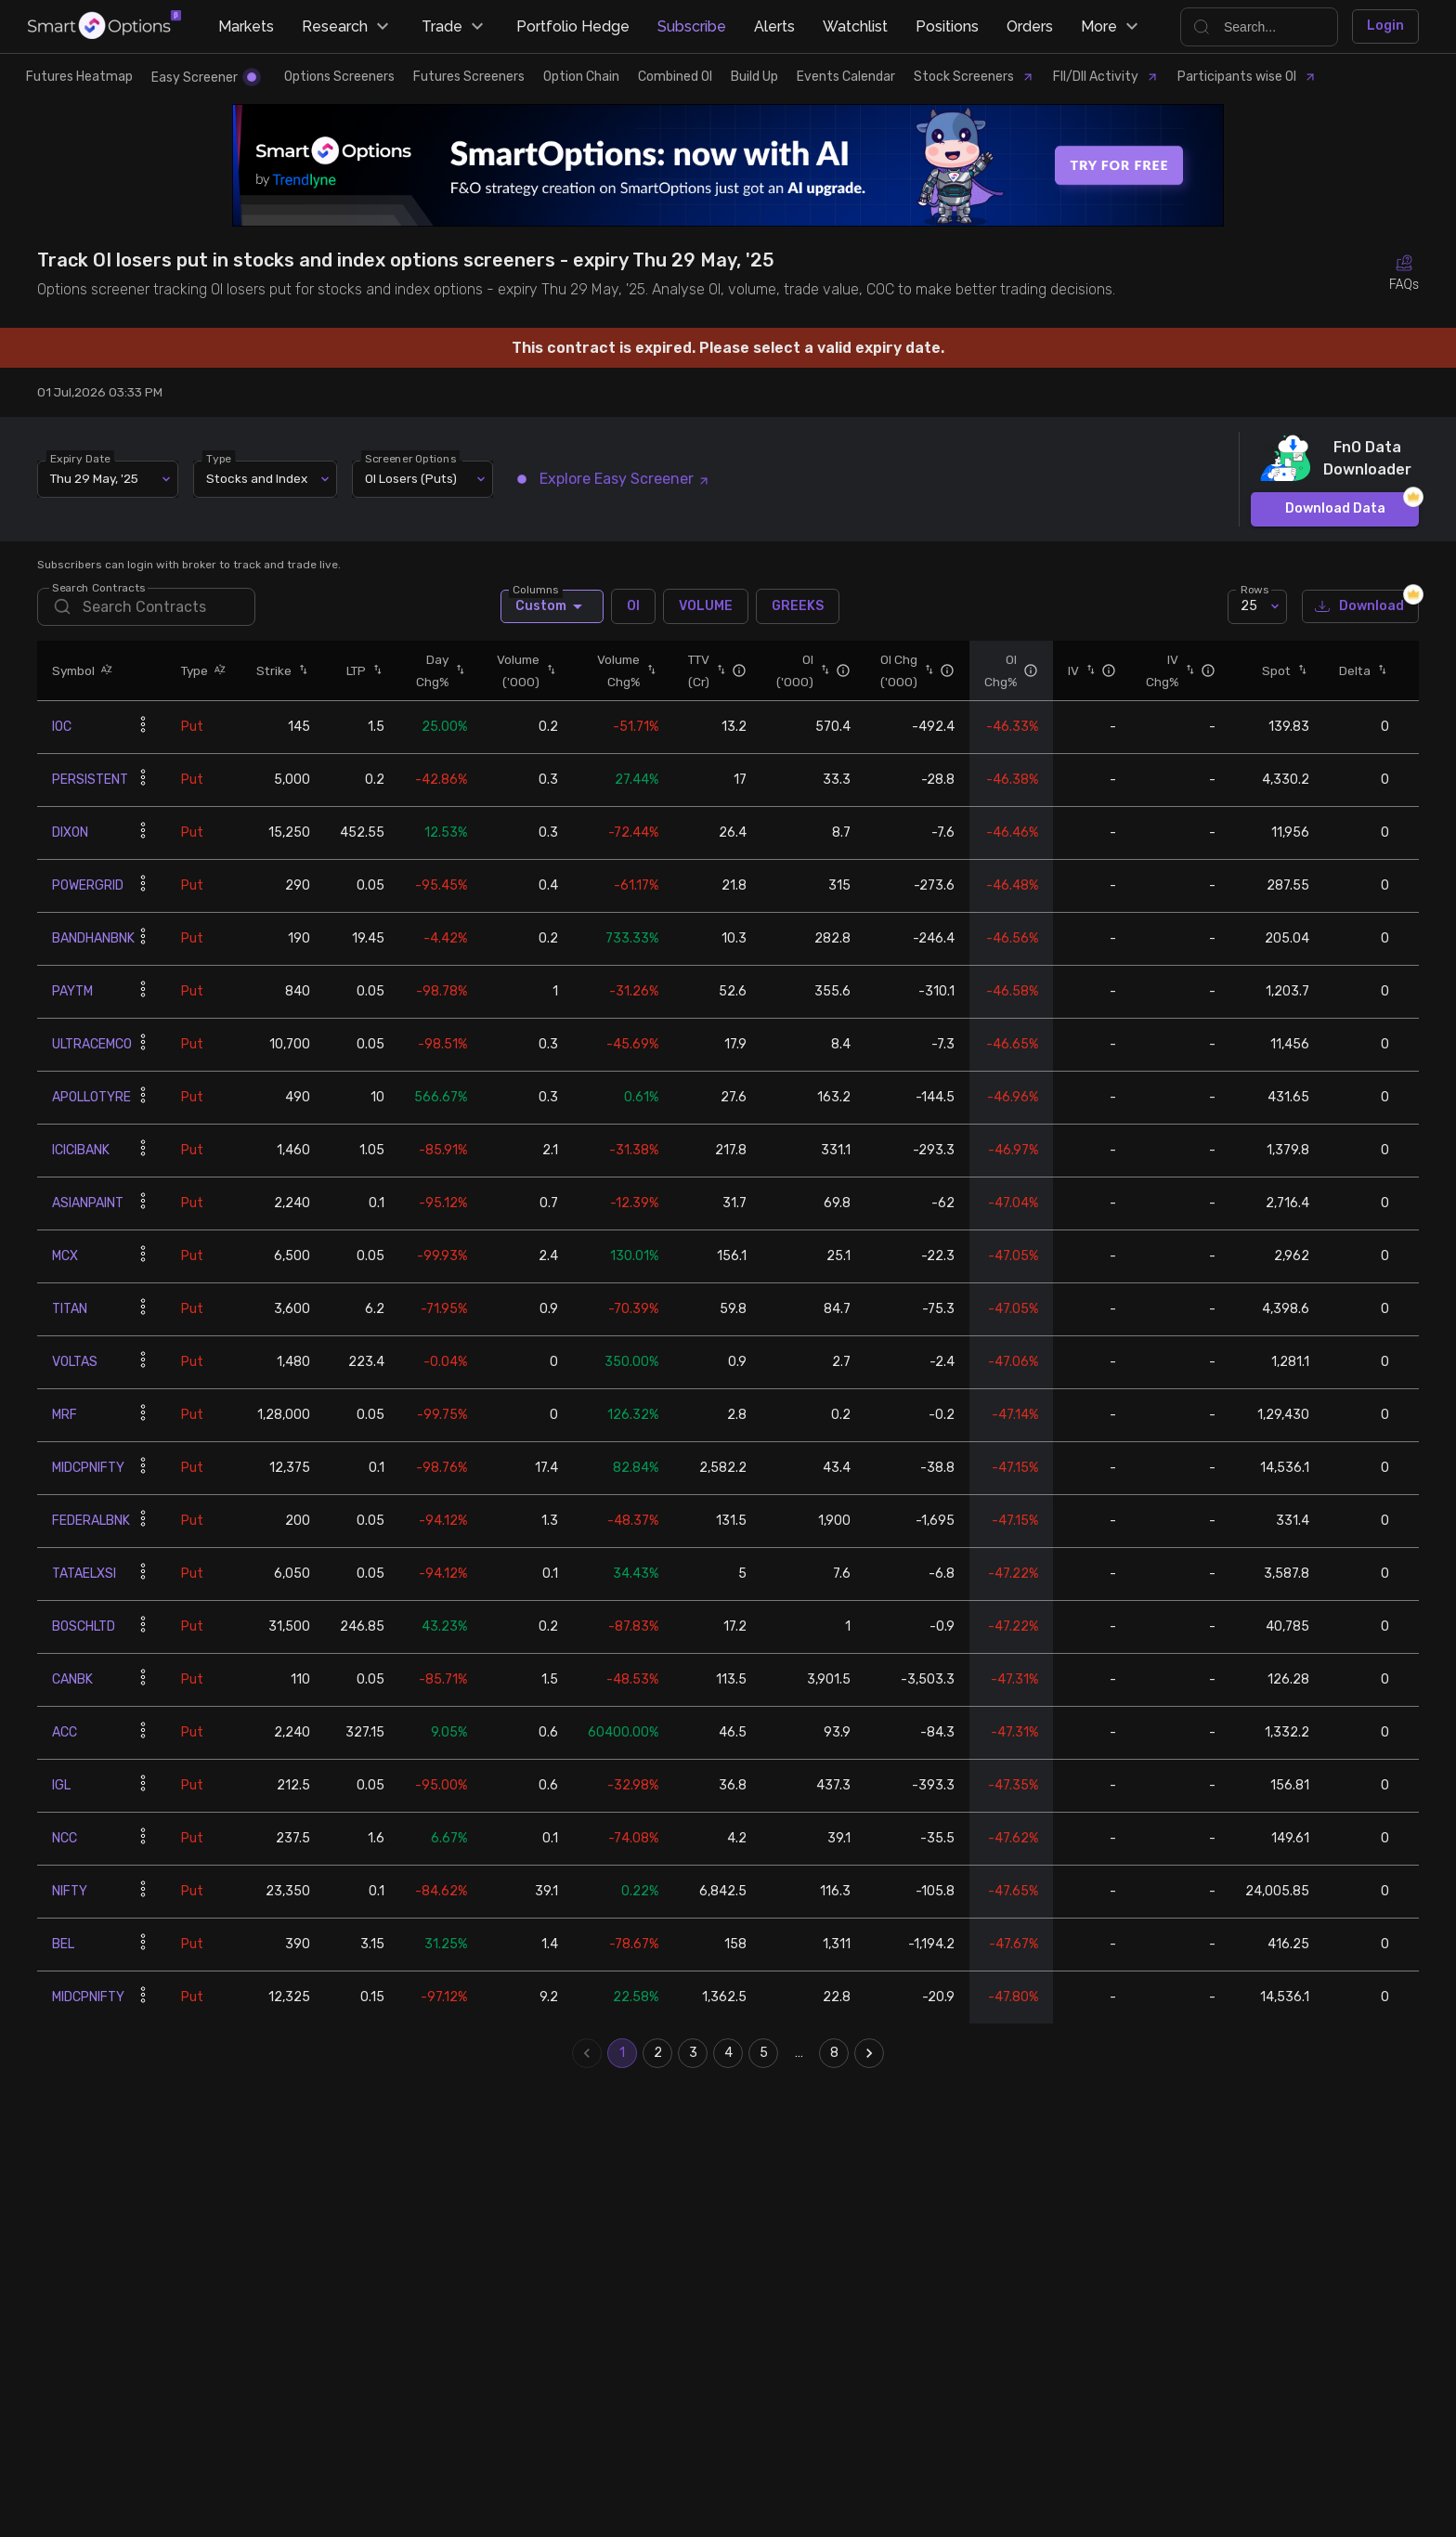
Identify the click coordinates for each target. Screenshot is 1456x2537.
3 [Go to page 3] (693, 2053)
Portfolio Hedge (573, 26)
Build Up (754, 77)
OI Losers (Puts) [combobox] (411, 478)
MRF (64, 1415)
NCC (64, 1838)
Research (348, 27)
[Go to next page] (869, 2053)
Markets (246, 26)
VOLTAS (75, 1362)
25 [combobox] (1249, 606)
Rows (1254, 588)
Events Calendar (846, 77)
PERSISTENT (90, 779)
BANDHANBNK (93, 938)
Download (1360, 607)
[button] (104, 670)
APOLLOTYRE (91, 1097)
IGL (61, 1785)
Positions (947, 26)
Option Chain (581, 77)
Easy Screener (203, 77)
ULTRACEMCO (92, 1044)
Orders (1030, 26)
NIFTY (69, 1891)
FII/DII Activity (1106, 77)
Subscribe (691, 26)
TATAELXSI (84, 1573)
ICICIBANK (81, 1150)
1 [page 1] (622, 2053)
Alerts (774, 26)
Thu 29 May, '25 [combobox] (94, 478)
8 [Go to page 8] (834, 2053)
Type (218, 457)
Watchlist (855, 26)
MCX (65, 1256)
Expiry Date (80, 457)
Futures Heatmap (79, 77)
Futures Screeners (469, 77)
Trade (455, 27)
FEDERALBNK (91, 1521)
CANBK (72, 1679)
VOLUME (706, 606)
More (1112, 27)
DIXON (70, 832)
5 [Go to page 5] (763, 2053)
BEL (63, 1944)
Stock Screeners (974, 77)
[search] (146, 607)
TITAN (69, 1309)
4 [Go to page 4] (728, 2053)
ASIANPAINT (88, 1203)
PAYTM (72, 991)
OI (633, 606)
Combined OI (675, 77)
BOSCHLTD (83, 1626)
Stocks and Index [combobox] (256, 478)
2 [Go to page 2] (657, 2053)
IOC (62, 727)
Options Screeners (339, 77)
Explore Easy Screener (613, 479)
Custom (552, 606)
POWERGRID (88, 885)
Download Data (1335, 509)
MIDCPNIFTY (88, 1468)
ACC (64, 1732)
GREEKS (797, 606)
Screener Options (410, 457)
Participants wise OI (1247, 77)
